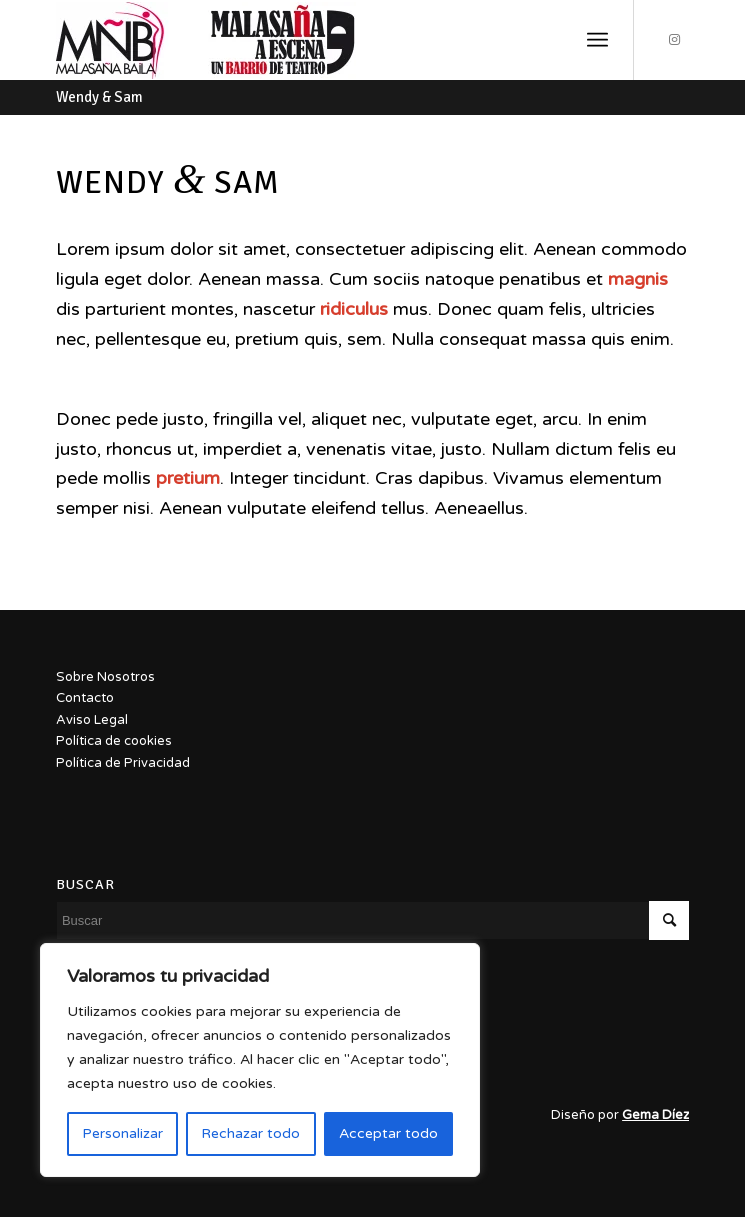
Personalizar (122, 1133)
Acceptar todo (388, 1133)
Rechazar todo (250, 1133)
